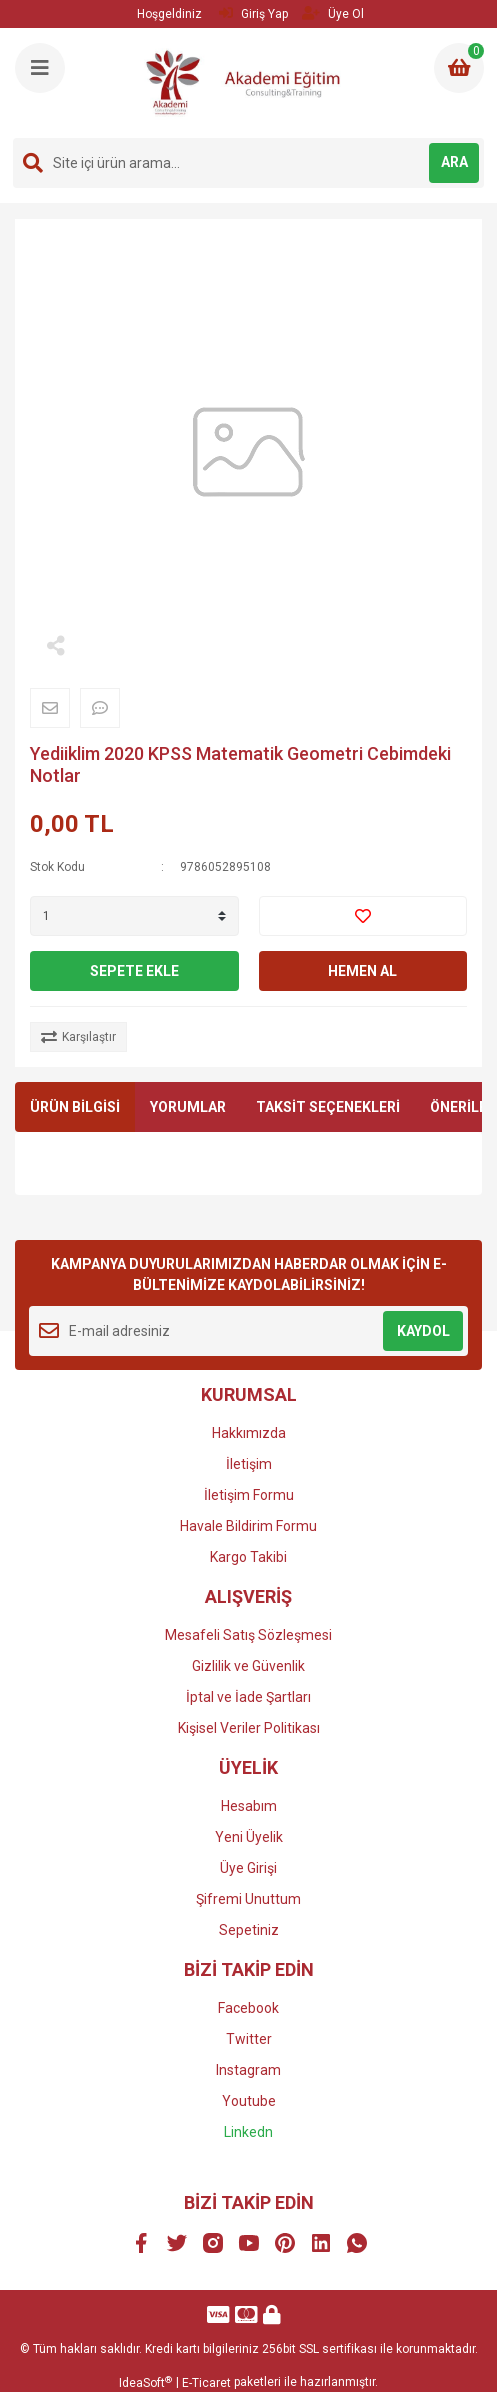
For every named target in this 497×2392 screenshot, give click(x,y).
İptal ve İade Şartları (248, 1697)
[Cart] (459, 68)
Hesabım (249, 1806)
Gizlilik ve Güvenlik (248, 1666)
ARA (454, 162)
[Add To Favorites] (363, 916)
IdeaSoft (145, 2383)
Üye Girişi (248, 1868)
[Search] (248, 163)
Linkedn (248, 2132)
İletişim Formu (249, 1495)
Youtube (249, 2101)
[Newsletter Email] (248, 1331)
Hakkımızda (249, 1433)
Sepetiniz (249, 1930)
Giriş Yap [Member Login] (253, 13)
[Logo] (251, 83)
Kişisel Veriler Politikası (249, 1728)
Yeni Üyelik (249, 1837)
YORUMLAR (188, 1107)
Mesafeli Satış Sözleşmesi (248, 1635)
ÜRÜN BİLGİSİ (75, 1107)
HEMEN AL (362, 971)
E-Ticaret (206, 2383)
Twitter (249, 2039)
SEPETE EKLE (134, 971)
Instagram (248, 2070)
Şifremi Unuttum (248, 1899)
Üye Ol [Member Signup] (333, 13)
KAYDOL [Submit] (423, 1331)
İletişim (249, 1464)
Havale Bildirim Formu (248, 1526)
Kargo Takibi (248, 1557)
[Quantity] (134, 916)
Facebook (248, 2008)
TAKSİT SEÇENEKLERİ (328, 1107)
